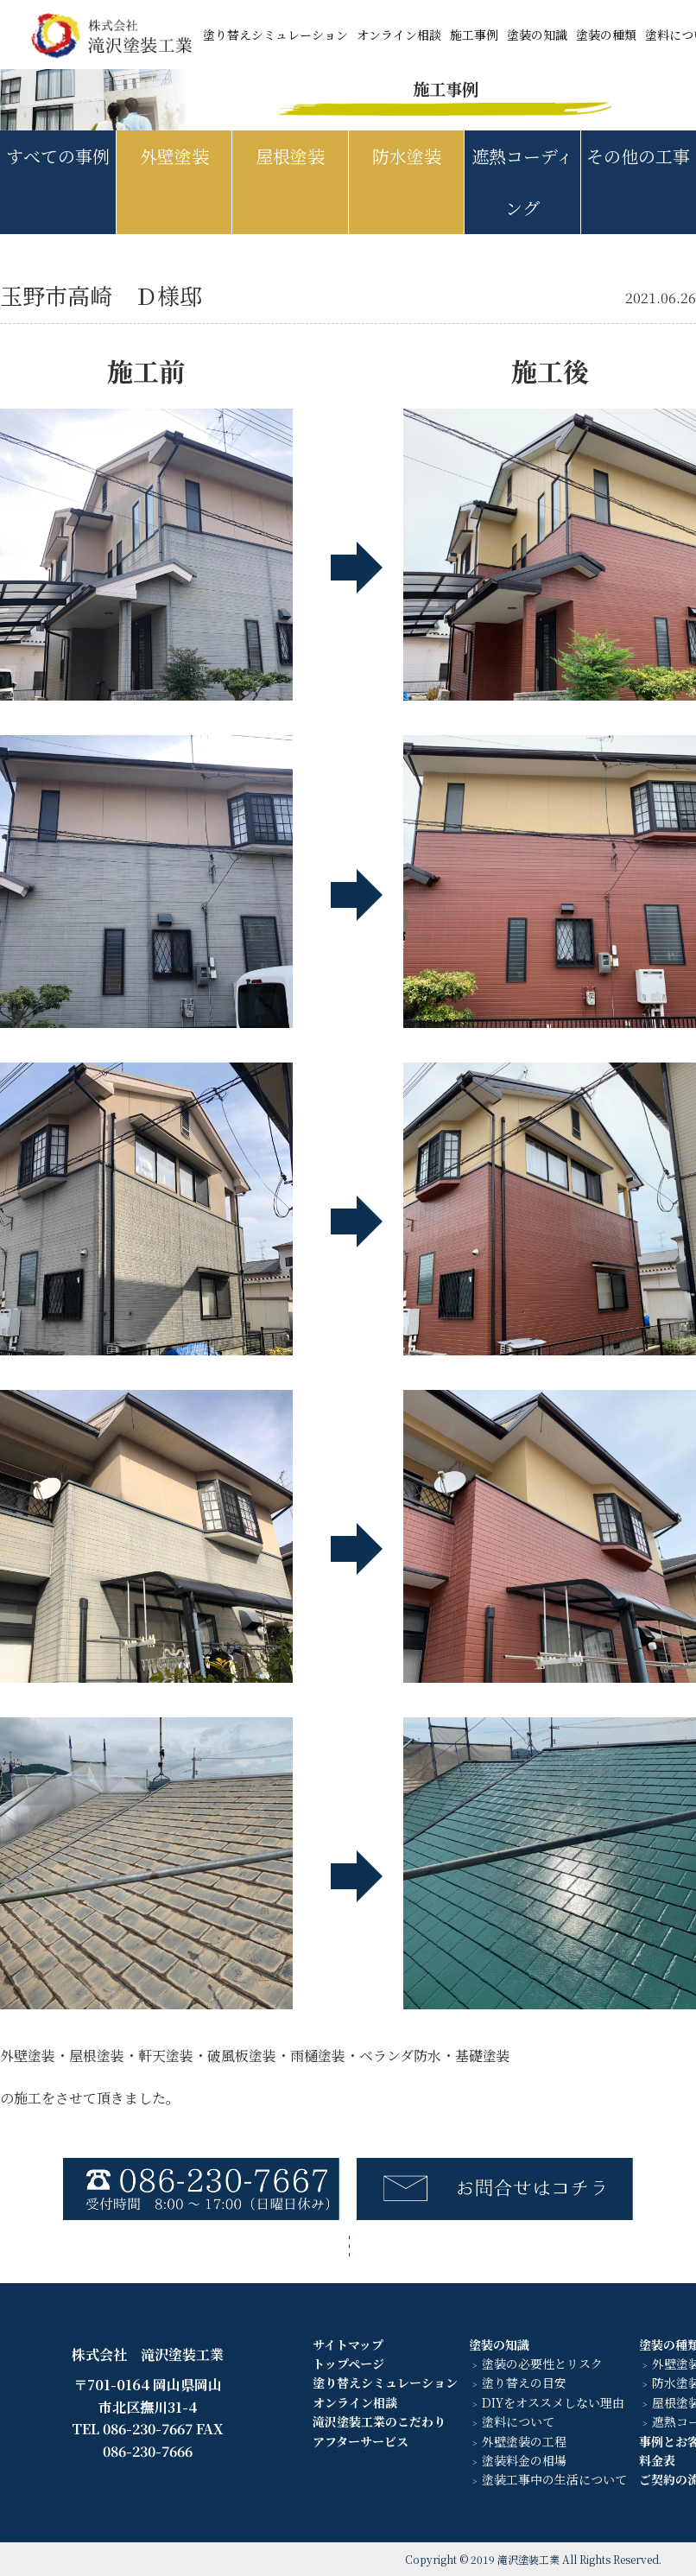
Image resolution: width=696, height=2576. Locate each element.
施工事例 (474, 34)
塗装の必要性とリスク (542, 2363)
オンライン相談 (399, 34)
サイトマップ (348, 2344)
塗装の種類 (606, 34)
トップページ (348, 2363)
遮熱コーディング (522, 181)
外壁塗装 (174, 155)
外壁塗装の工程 (524, 2441)
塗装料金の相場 (524, 2460)
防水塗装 (406, 155)
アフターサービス (360, 2441)
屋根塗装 (290, 155)
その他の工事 (638, 155)
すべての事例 (58, 155)
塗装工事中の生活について (554, 2479)
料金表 (657, 2460)
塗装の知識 (537, 34)
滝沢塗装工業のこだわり (379, 2421)
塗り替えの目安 (524, 2382)
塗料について (518, 2421)
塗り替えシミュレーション (275, 34)
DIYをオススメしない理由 (553, 2402)
